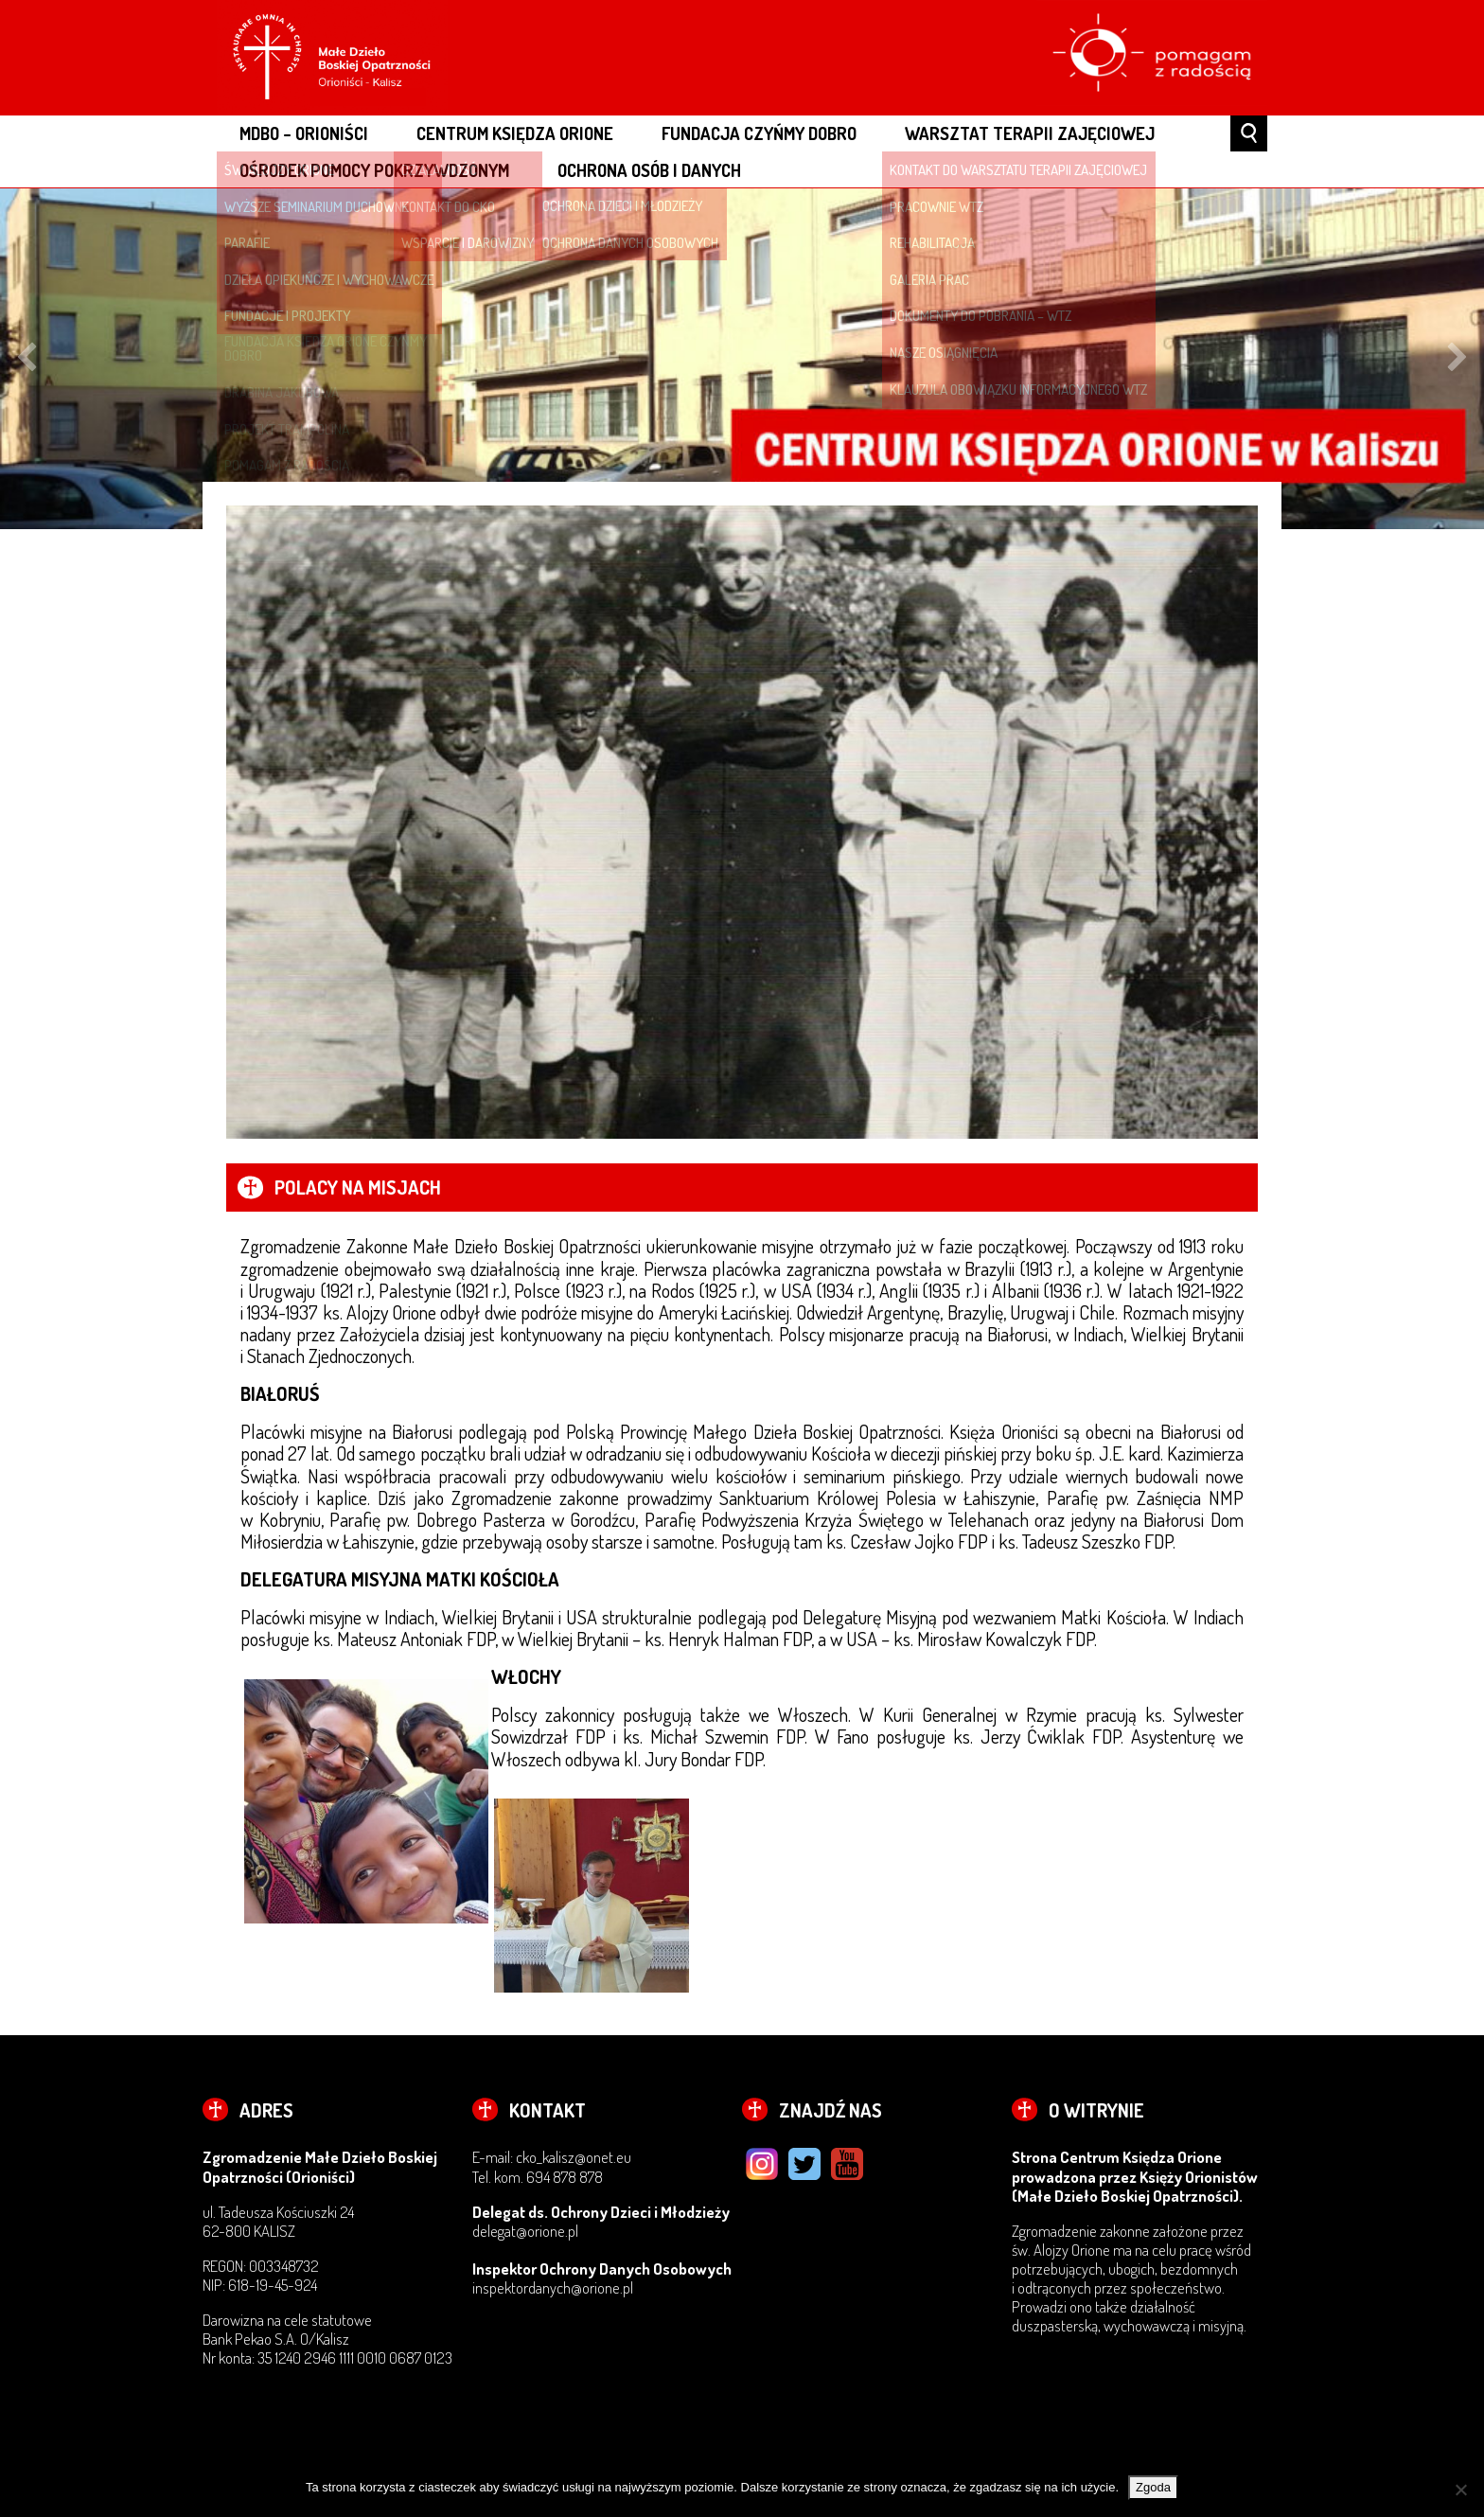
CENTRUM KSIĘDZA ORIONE (514, 133)
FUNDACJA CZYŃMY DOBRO (759, 133)
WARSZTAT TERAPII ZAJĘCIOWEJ (1030, 133)
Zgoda (1153, 2487)
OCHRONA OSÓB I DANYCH (649, 170)
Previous (26, 360)
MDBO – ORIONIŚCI (303, 133)
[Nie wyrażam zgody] (1460, 2489)
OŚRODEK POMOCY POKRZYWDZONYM (374, 170)
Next (1457, 360)
